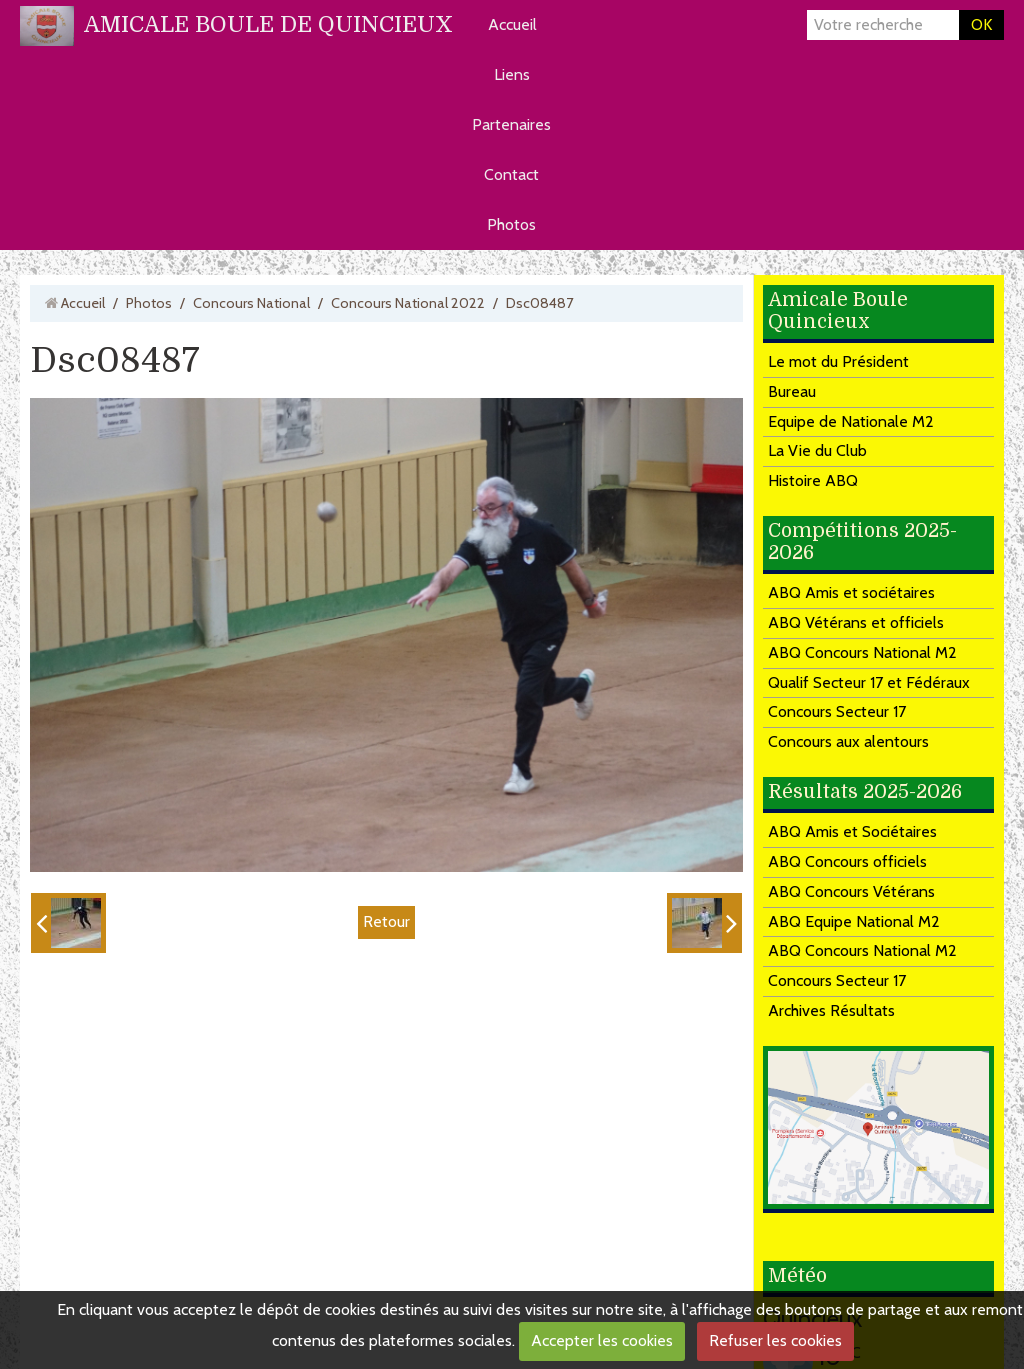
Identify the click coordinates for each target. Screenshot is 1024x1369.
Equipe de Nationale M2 (851, 421)
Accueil (512, 24)
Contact (511, 174)
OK (981, 24)
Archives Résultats (831, 1010)
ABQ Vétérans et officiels (856, 622)
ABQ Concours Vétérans (851, 891)
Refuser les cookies (775, 1340)
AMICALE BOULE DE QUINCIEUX (268, 24)
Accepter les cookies (602, 1340)
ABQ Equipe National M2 (854, 921)
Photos (511, 224)
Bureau (792, 391)
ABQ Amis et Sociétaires (852, 831)
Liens (512, 74)
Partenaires (511, 124)
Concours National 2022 (408, 303)
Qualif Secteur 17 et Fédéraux (869, 682)
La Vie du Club (817, 450)
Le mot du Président (838, 361)
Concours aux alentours (848, 741)
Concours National (251, 303)
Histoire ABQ (813, 480)
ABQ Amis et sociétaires (851, 592)
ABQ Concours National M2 (862, 652)
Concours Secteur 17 (837, 711)
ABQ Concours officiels (847, 861)
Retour (386, 921)
